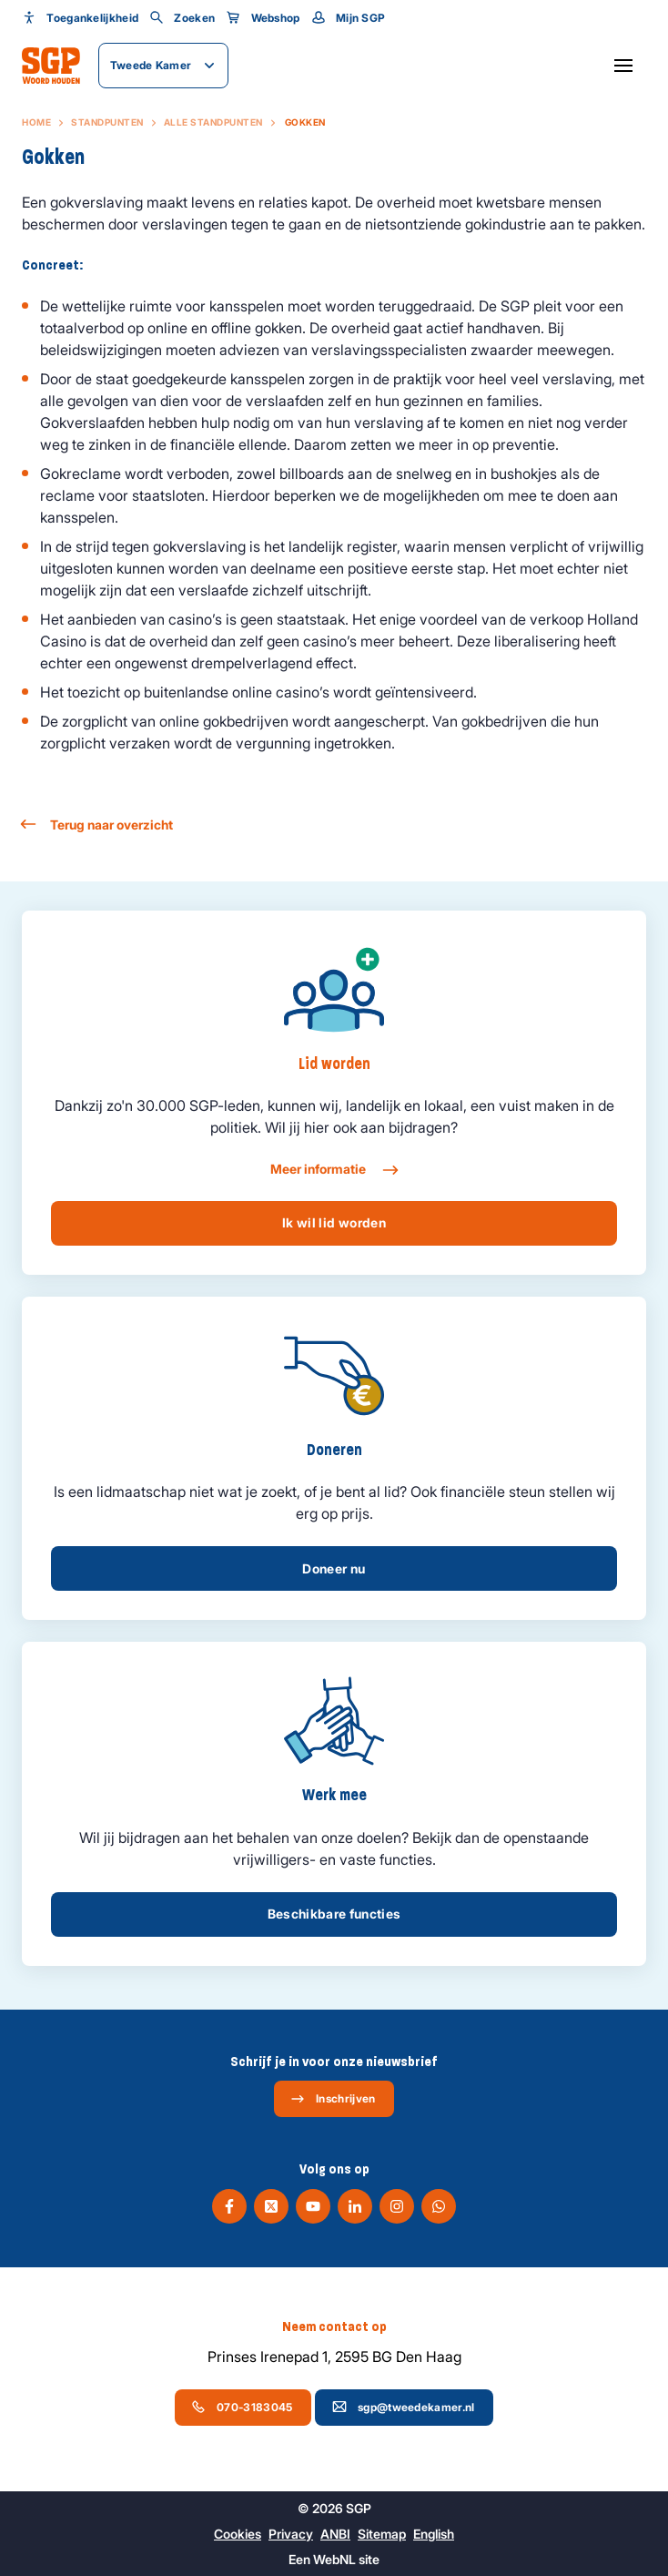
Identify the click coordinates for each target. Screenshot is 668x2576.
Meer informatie (333, 1170)
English (433, 2533)
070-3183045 (241, 2406)
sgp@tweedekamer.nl (403, 2406)
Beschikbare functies (334, 1913)
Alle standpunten (213, 122)
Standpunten (107, 122)
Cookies (237, 2533)
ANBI (335, 2533)
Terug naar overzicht (97, 824)
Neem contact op (334, 2326)
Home (36, 122)
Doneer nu (333, 1568)
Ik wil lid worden (334, 1222)
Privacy (290, 2533)
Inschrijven (332, 2099)
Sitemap (382, 2533)
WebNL (334, 2559)
